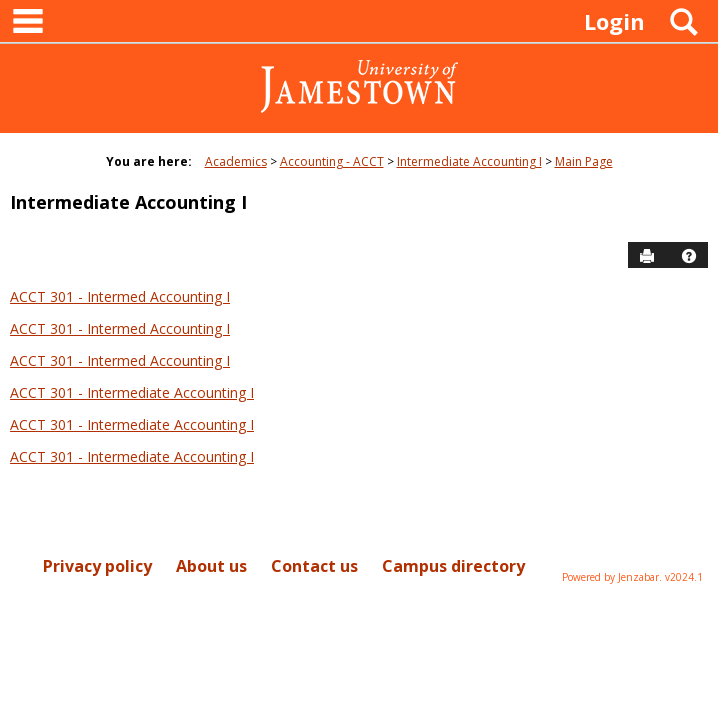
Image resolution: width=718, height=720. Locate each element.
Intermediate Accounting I (469, 161)
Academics (236, 161)
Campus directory (453, 566)
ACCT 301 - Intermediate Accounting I (132, 392)
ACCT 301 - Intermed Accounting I (120, 296)
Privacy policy (97, 566)
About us (211, 566)
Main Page (584, 161)
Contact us (314, 566)
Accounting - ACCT (332, 161)
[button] (689, 256)
